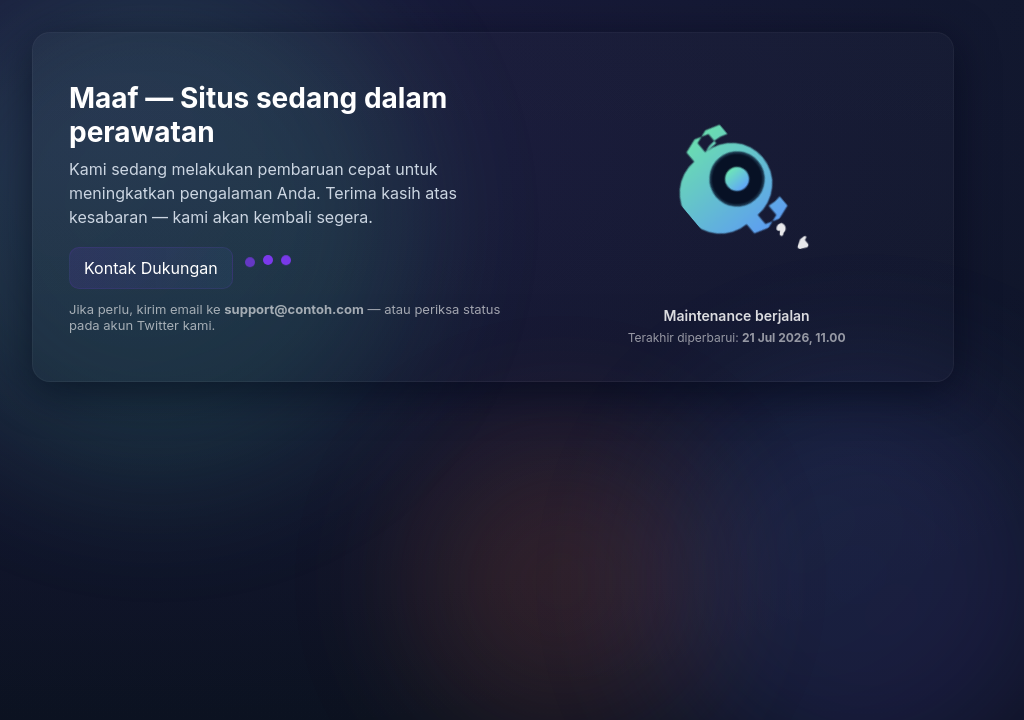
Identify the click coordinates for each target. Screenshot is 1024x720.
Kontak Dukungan (151, 268)
